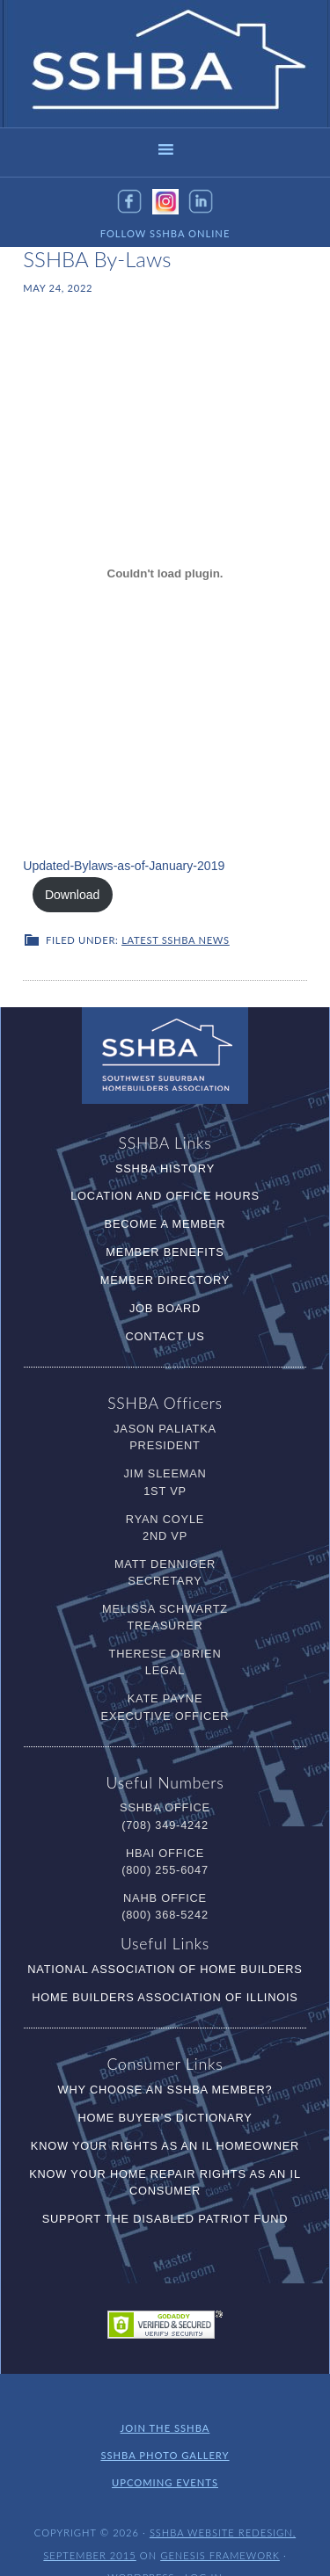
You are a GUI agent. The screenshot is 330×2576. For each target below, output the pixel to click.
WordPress (140, 2547)
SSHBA (165, 64)
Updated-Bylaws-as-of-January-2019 (114, 870)
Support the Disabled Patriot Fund (165, 2192)
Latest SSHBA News (175, 914)
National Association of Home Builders (164, 1942)
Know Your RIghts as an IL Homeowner (165, 2119)
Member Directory (165, 1253)
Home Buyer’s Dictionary (164, 2091)
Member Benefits (165, 1225)
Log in (204, 2547)
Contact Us (164, 1310)
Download (251, 870)
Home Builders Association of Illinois (164, 1970)
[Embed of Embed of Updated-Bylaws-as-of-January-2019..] (165, 573)
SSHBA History (165, 1141)
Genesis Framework (220, 2526)
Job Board (165, 1281)
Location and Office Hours (165, 1169)
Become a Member (165, 1197)
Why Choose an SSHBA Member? (165, 2063)
